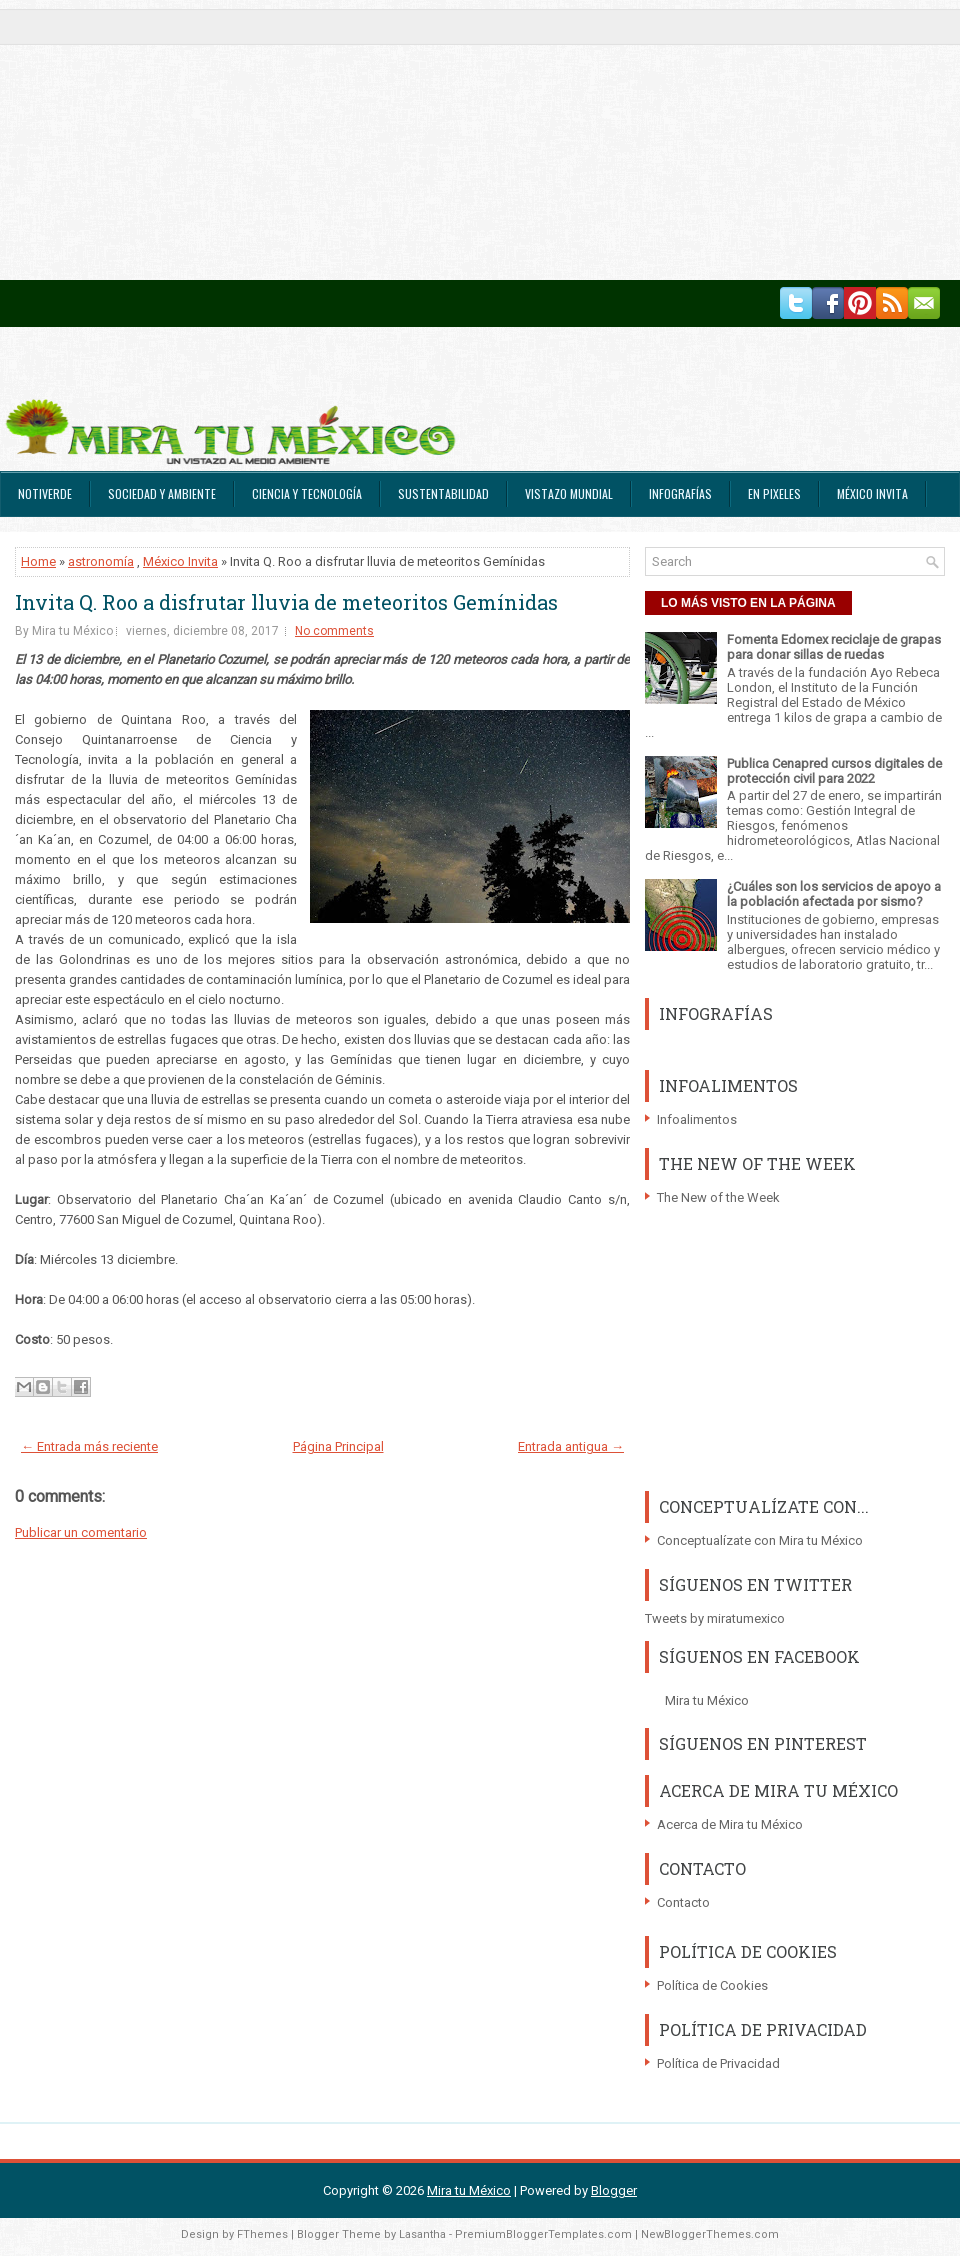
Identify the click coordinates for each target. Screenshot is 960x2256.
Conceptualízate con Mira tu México (760, 1540)
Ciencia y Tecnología (307, 493)
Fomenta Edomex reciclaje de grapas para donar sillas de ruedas (834, 647)
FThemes (262, 2234)
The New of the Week (718, 1197)
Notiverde (45, 493)
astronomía (101, 561)
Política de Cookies (712, 1985)
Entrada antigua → (571, 1446)
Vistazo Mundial (569, 493)
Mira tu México (707, 1700)
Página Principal (338, 1446)
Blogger (614, 2190)
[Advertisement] (465, 140)
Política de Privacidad (718, 2063)
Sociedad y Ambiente (162, 493)
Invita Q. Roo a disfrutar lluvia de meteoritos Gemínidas (286, 602)
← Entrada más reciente (89, 1446)
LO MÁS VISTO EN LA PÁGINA (748, 603)
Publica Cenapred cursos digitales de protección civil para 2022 (834, 771)
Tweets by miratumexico (715, 1618)
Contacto (683, 1902)
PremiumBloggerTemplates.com (543, 2234)
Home (38, 561)
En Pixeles (774, 493)
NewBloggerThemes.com (710, 2234)
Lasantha (422, 2234)
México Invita (872, 493)
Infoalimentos (697, 1119)
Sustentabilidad (443, 493)
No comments (334, 631)
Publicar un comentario (81, 1532)
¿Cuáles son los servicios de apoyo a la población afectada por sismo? (834, 894)
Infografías (680, 493)
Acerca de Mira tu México (730, 1824)
